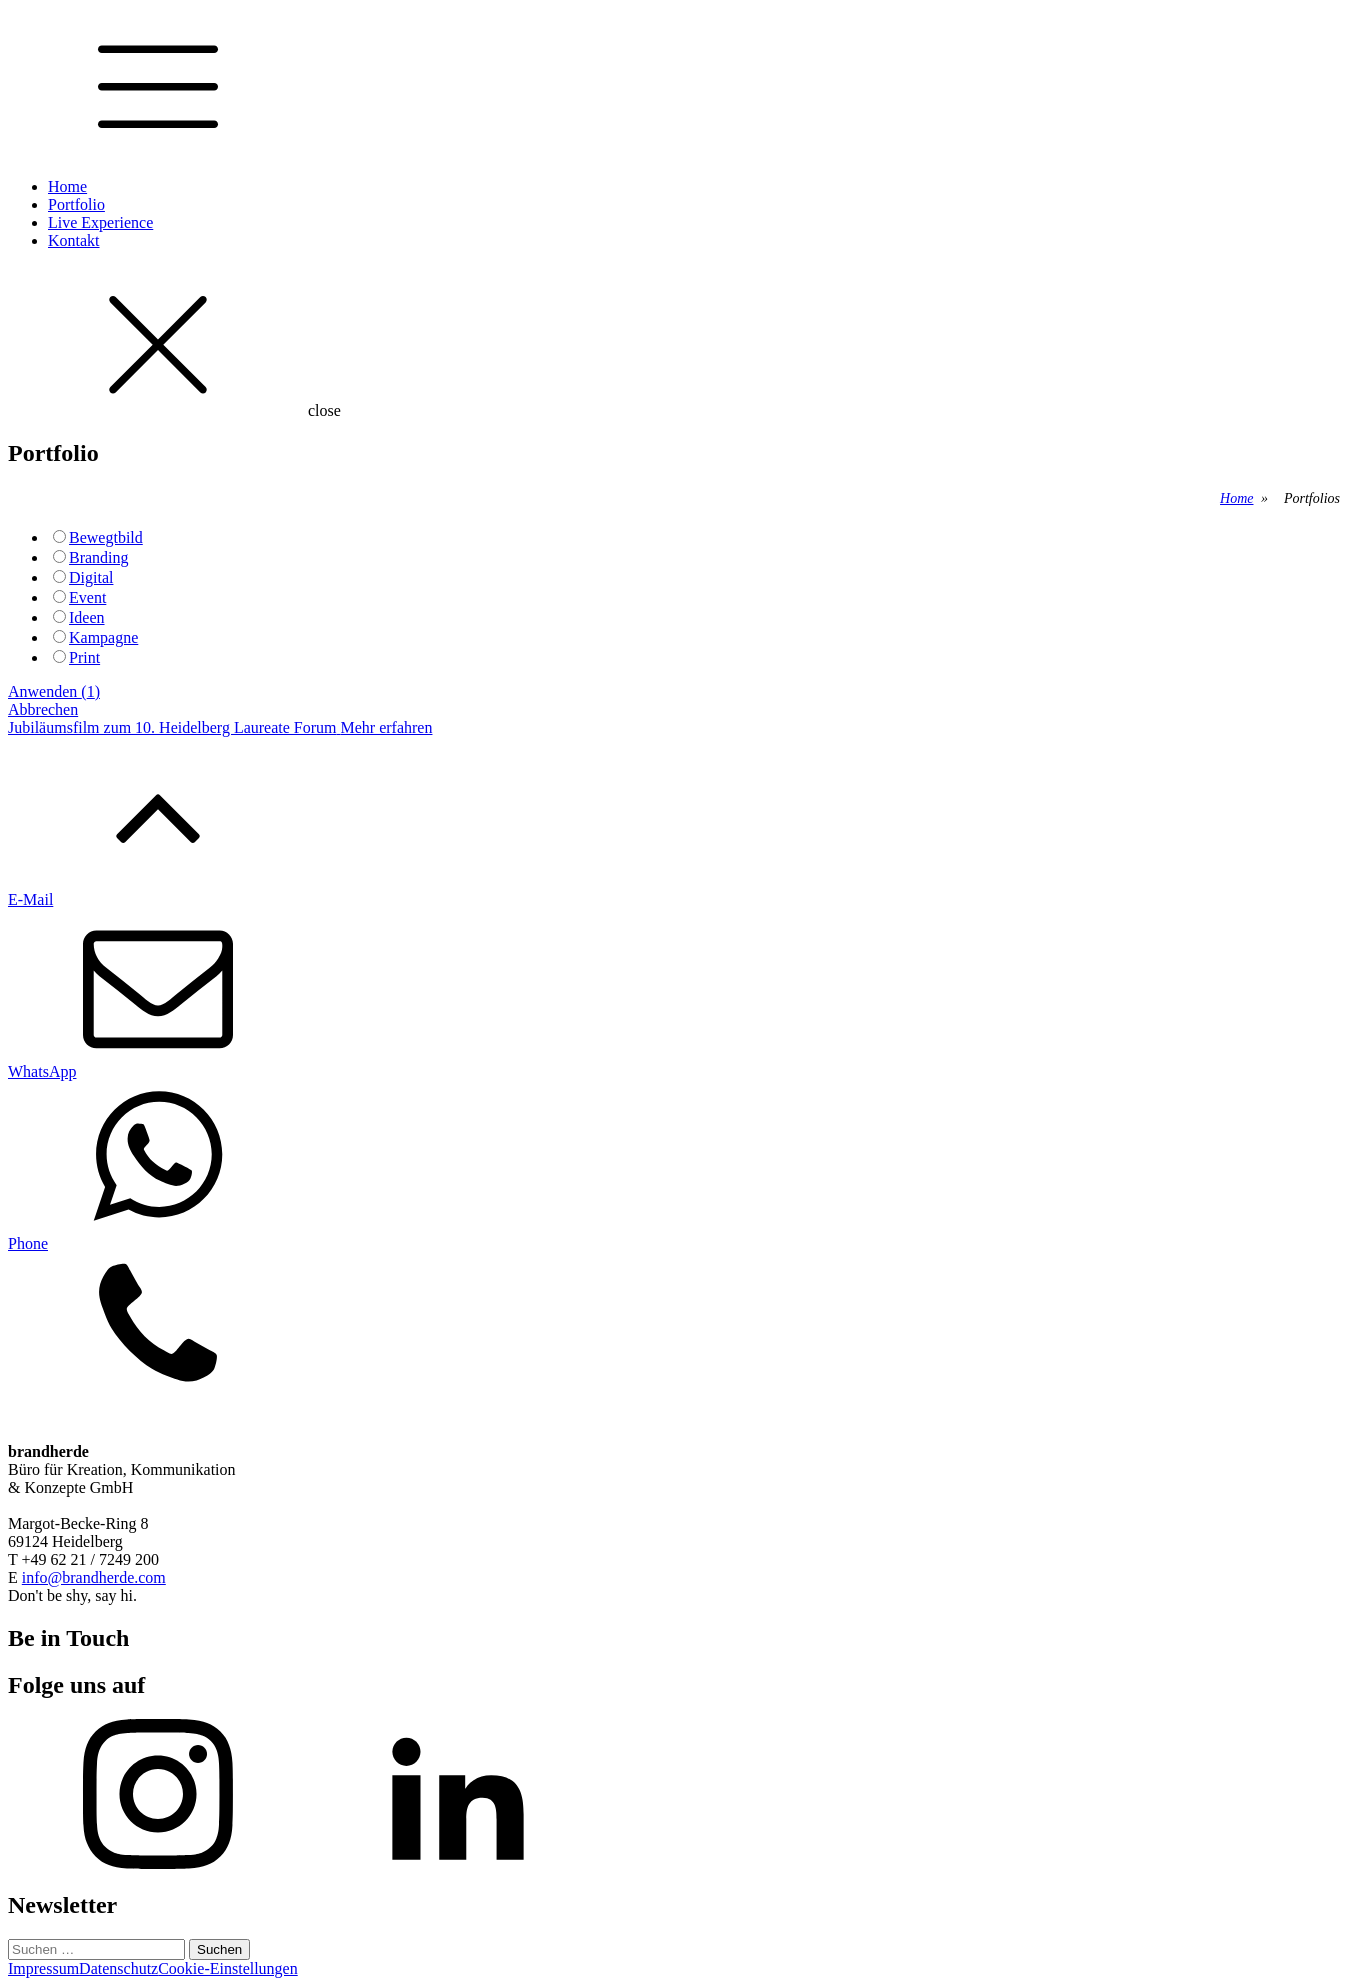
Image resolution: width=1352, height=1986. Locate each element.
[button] (676, 977)
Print (84, 657)
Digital (91, 577)
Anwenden (54, 691)
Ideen (87, 617)
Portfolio (76, 204)
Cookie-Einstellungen (228, 1968)
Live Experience (100, 222)
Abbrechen (43, 709)
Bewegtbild (106, 537)
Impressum (43, 1968)
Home (67, 186)
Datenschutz (118, 1968)
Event (87, 597)
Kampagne (103, 637)
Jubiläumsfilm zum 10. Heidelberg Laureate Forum (172, 727)
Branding (99, 557)
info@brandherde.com (94, 1577)
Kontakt (74, 240)
